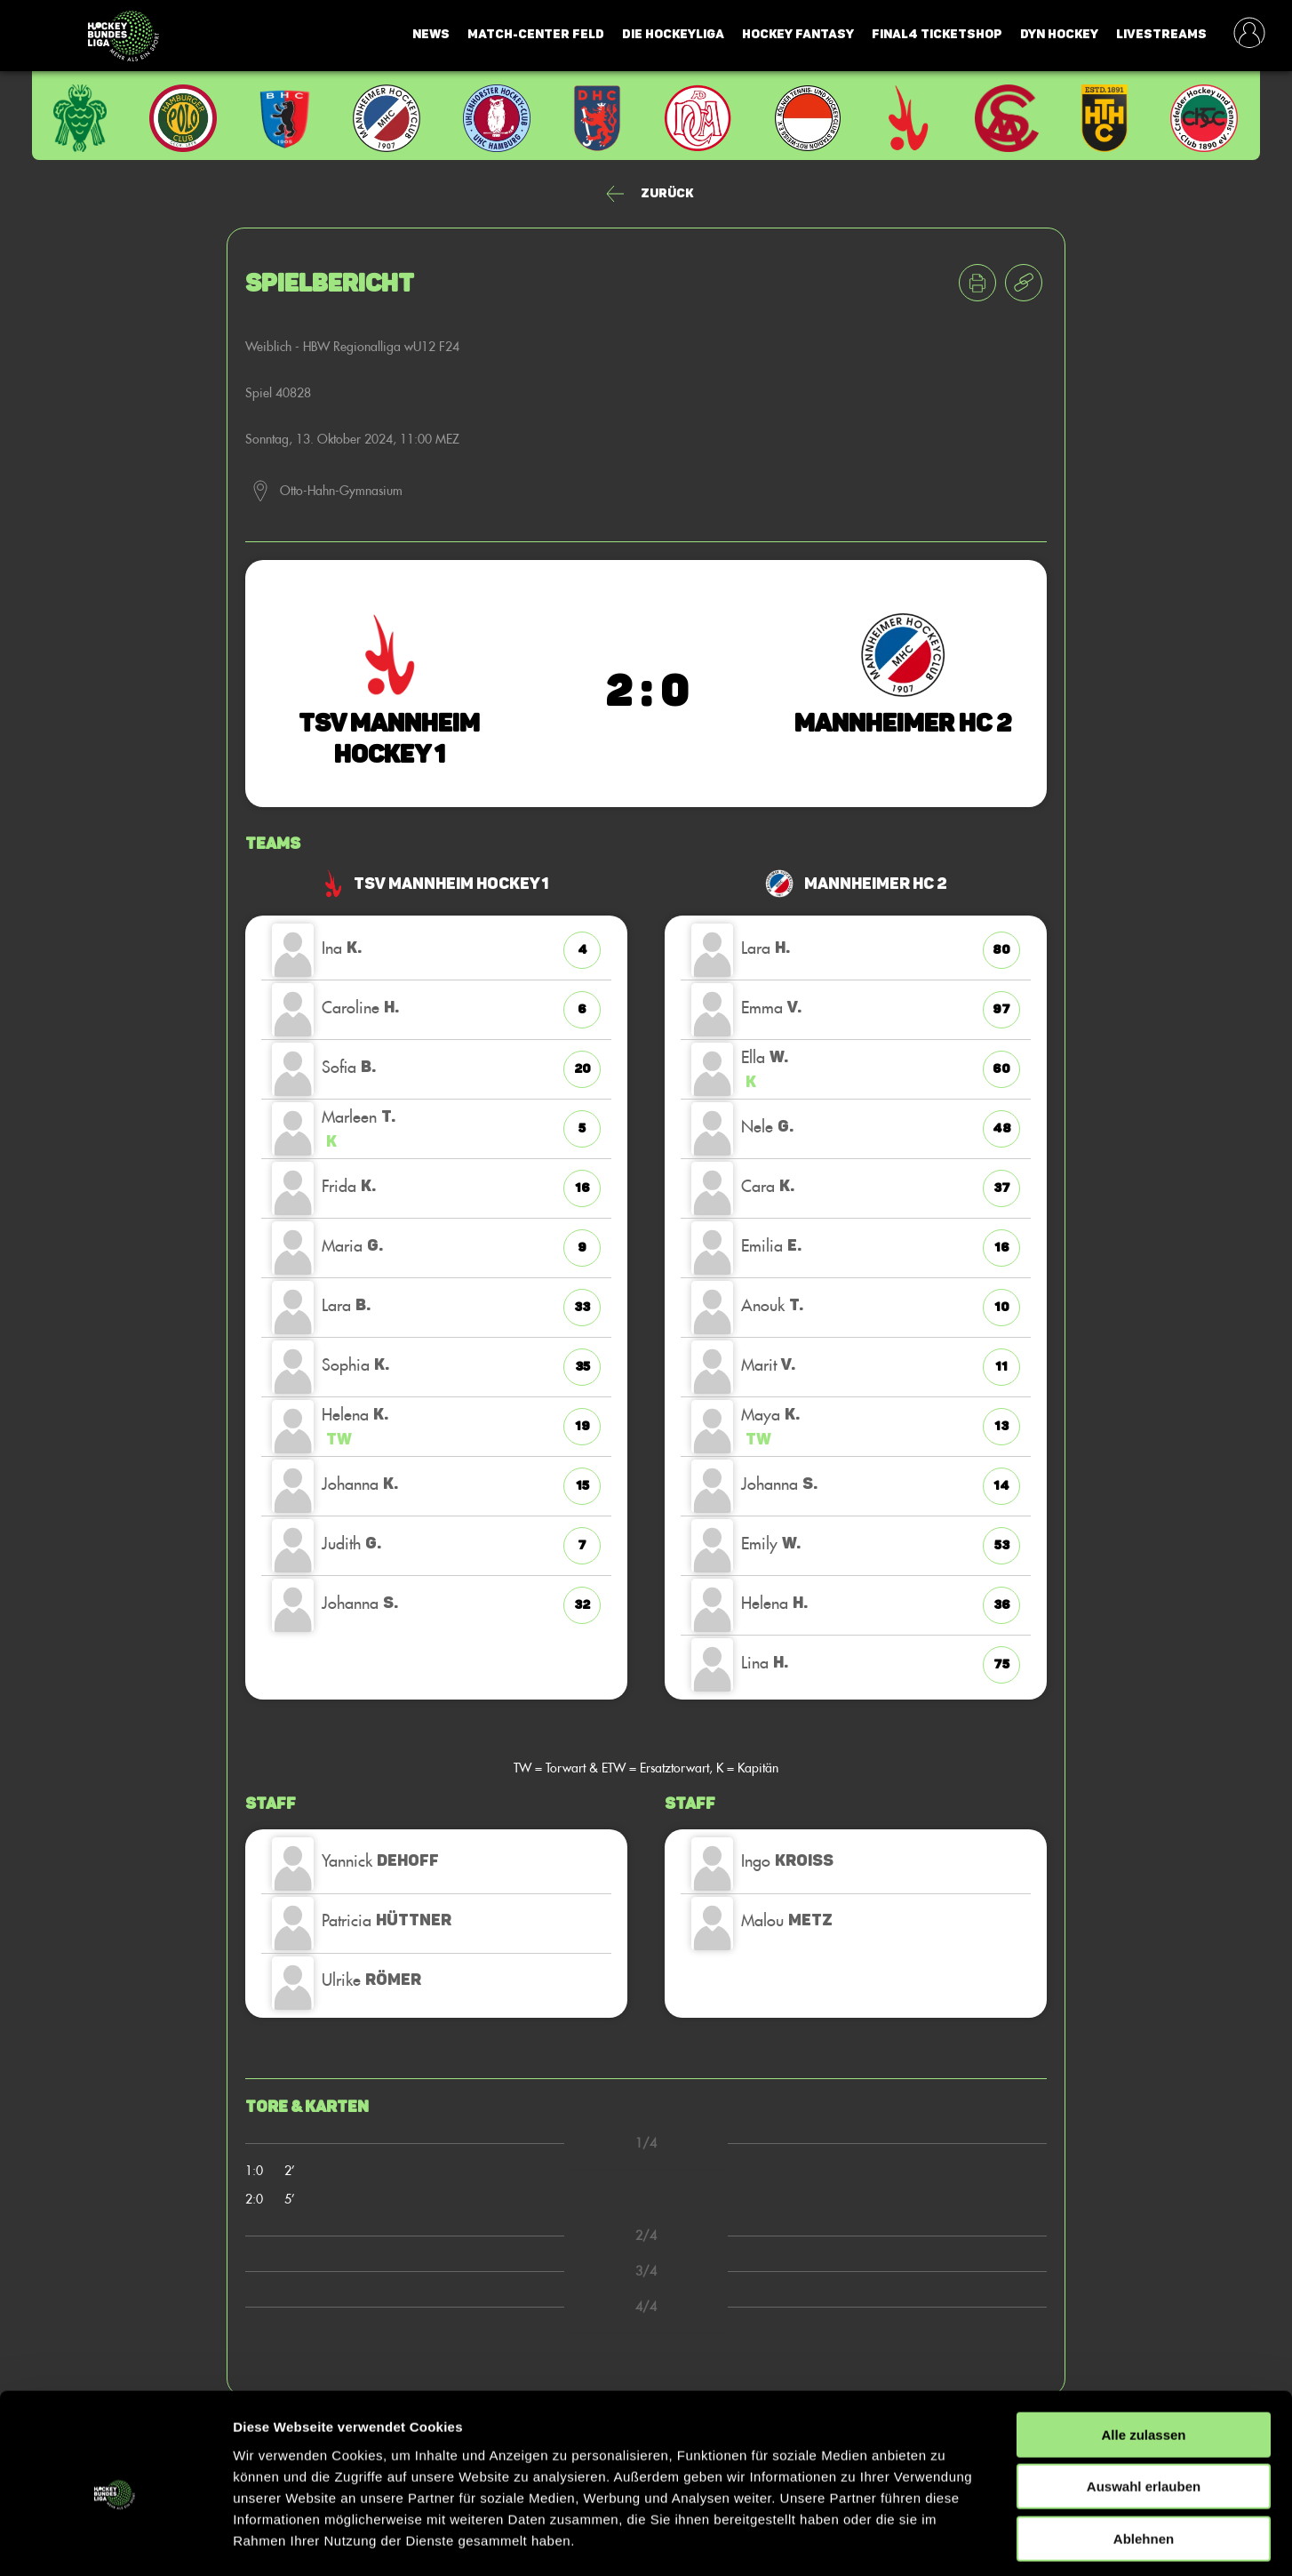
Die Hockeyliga (673, 34)
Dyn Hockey (1059, 34)
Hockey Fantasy (798, 34)
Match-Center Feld (535, 34)
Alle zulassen (1143, 2358)
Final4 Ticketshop (937, 34)
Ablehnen (1143, 2462)
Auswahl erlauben (1143, 2411)
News (431, 34)
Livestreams (1161, 34)
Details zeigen (945, 2540)
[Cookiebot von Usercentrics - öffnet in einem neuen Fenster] (115, 2541)
